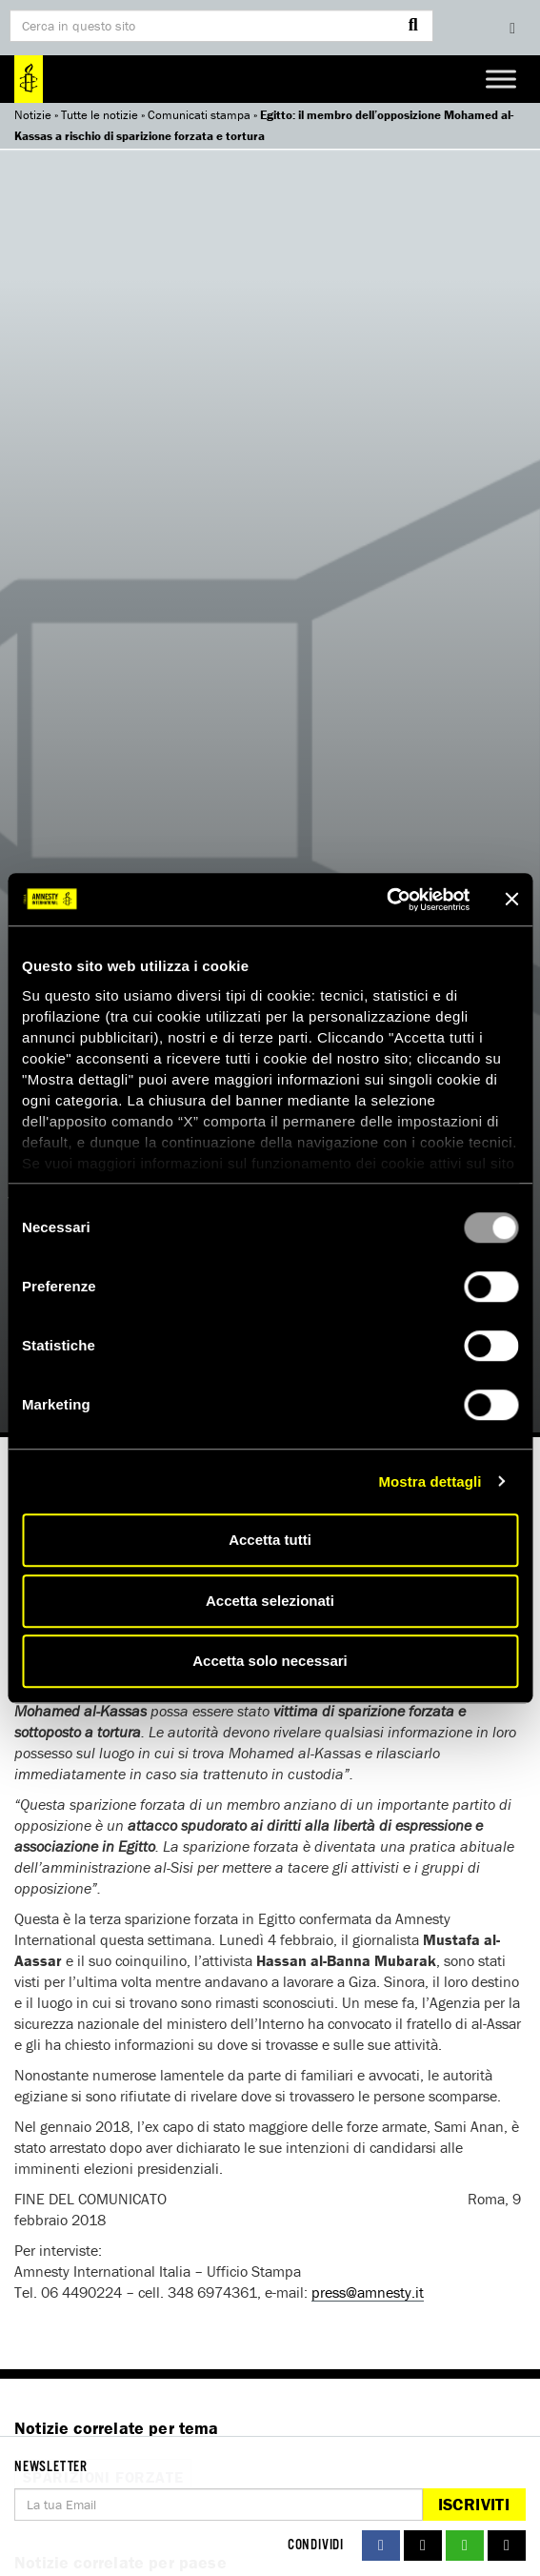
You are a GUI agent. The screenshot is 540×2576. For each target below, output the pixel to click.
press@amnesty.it (367, 2292)
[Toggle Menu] (501, 79)
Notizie (32, 115)
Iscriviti (474, 2504)
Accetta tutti (270, 1539)
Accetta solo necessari (270, 1661)
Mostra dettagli (429, 1481)
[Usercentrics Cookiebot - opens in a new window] (386, 899)
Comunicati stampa (199, 115)
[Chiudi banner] (511, 899)
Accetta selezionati (270, 1600)
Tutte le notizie (99, 115)
